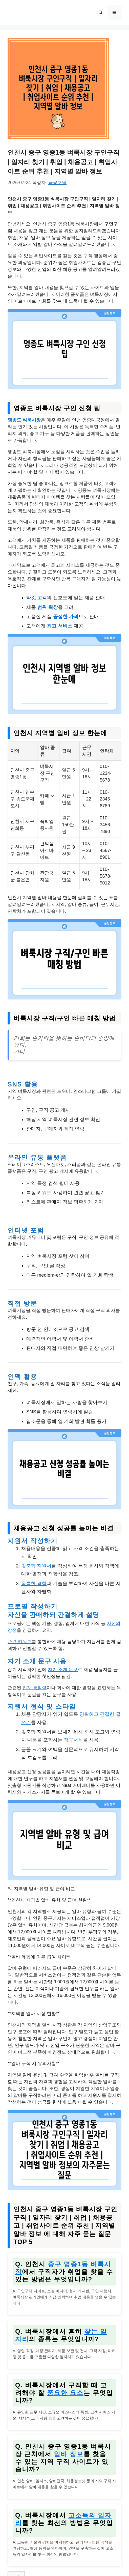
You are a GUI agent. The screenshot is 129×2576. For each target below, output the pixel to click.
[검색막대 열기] (101, 12)
